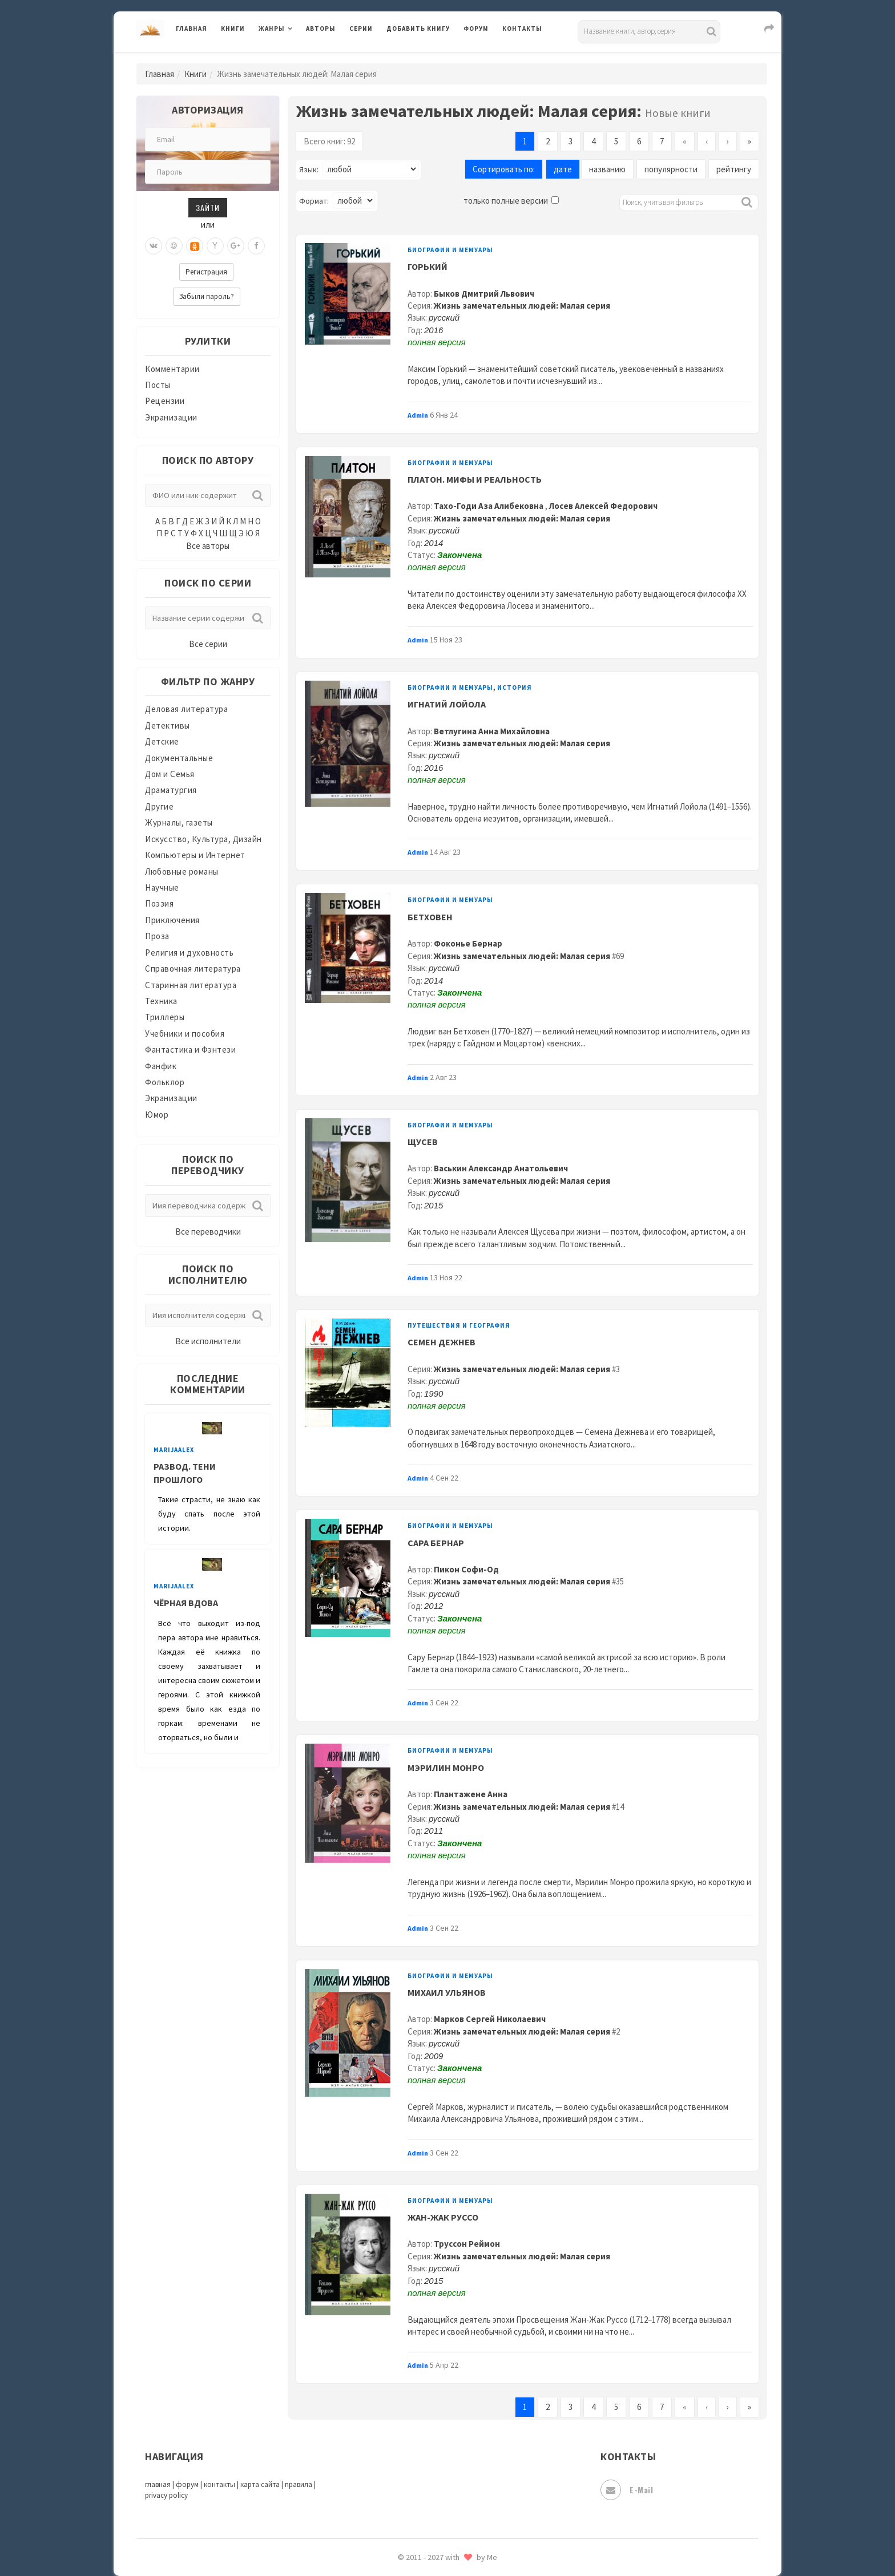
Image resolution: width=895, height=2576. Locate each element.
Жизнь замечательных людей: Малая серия (522, 305)
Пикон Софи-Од (466, 1569)
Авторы (321, 29)
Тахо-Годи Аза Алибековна (489, 505)
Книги (233, 29)
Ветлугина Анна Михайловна (492, 731)
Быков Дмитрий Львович (484, 293)
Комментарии (172, 368)
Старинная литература (190, 985)
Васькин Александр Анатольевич (501, 1168)
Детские (162, 741)
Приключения (172, 920)
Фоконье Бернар (468, 943)
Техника (161, 1001)
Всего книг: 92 (329, 141)
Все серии (208, 643)
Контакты (522, 29)
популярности (671, 169)
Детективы (167, 725)
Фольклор (164, 1082)
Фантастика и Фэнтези (190, 1049)
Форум (476, 29)
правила (298, 2484)
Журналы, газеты (179, 822)
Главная (191, 29)
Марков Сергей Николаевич (490, 2018)
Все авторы (207, 545)
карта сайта (260, 2484)
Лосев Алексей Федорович (603, 505)
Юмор (156, 1114)
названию (607, 169)
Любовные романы (182, 871)
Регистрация (206, 272)
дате (563, 169)
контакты (219, 2484)
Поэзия (159, 903)
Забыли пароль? (206, 296)
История (514, 687)
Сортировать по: (504, 169)
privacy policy (166, 2495)
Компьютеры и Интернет (195, 855)
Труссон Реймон (467, 2243)
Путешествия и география (459, 1325)
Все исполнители (208, 1341)
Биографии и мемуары (450, 250)
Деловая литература (186, 708)
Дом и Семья (170, 774)
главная (158, 2484)
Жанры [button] (272, 29)
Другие (159, 806)
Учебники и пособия (184, 1033)
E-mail (626, 2490)
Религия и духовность (189, 952)
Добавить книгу (418, 29)
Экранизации (171, 417)
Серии (361, 29)
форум (187, 2484)
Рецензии (164, 400)
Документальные (179, 758)
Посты (158, 384)
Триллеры (164, 1017)
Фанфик (160, 1066)
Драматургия (171, 789)
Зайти (208, 207)
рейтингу (733, 169)
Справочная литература (193, 968)
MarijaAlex (174, 1450)
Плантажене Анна (470, 1794)
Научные (162, 887)
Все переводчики (208, 1231)
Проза (157, 936)
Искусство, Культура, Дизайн (203, 839)
